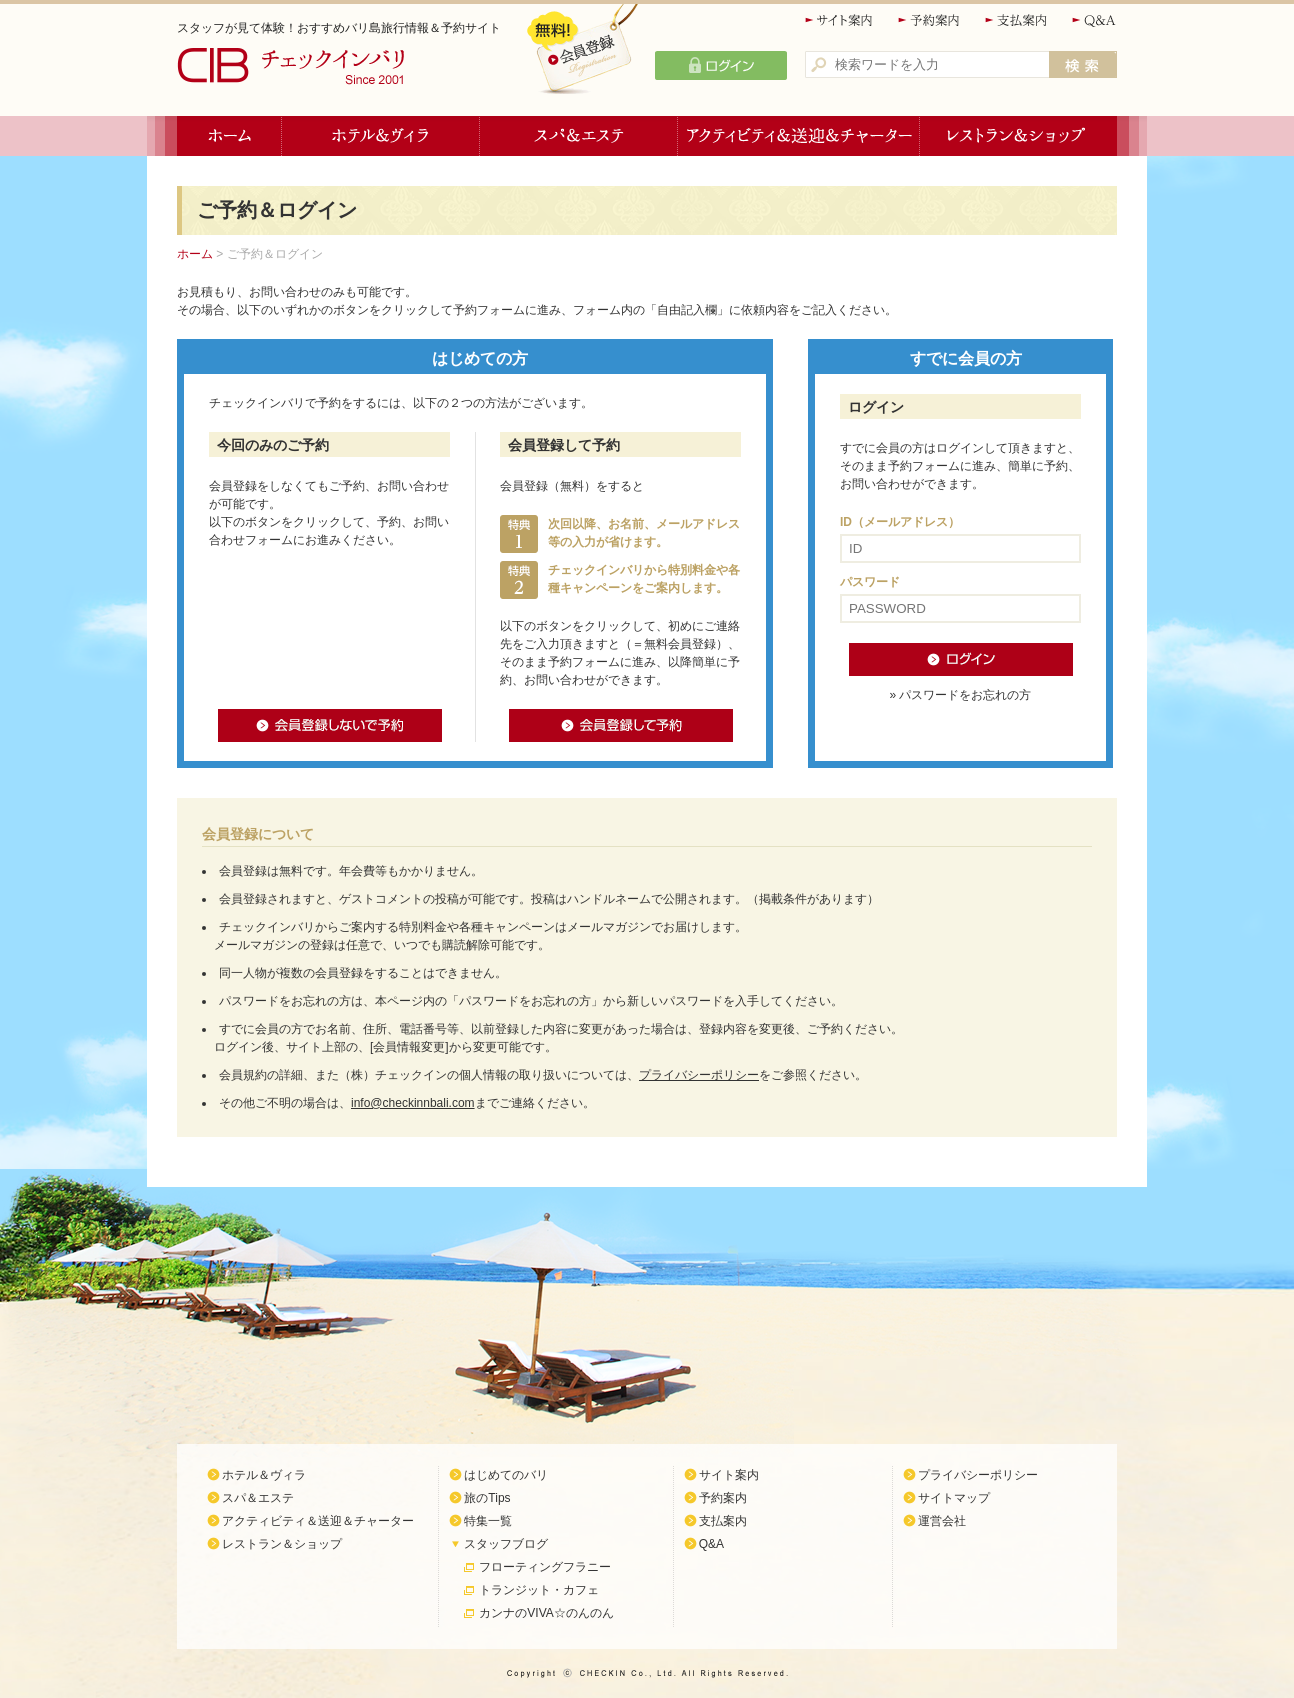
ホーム (229, 136)
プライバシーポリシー (699, 1075)
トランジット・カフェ (539, 1590)
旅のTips (487, 1498)
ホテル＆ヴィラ (381, 136)
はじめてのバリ (506, 1475)
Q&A (1094, 20)
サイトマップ (954, 1498)
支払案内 (1017, 20)
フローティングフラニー (545, 1567)
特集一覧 (488, 1521)
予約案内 (930, 20)
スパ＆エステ (579, 136)
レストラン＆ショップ (1018, 136)
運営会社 (942, 1521)
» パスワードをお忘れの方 (960, 695)
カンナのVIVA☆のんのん (546, 1613)
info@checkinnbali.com (413, 1103)
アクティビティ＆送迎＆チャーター (799, 136)
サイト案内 (840, 20)
